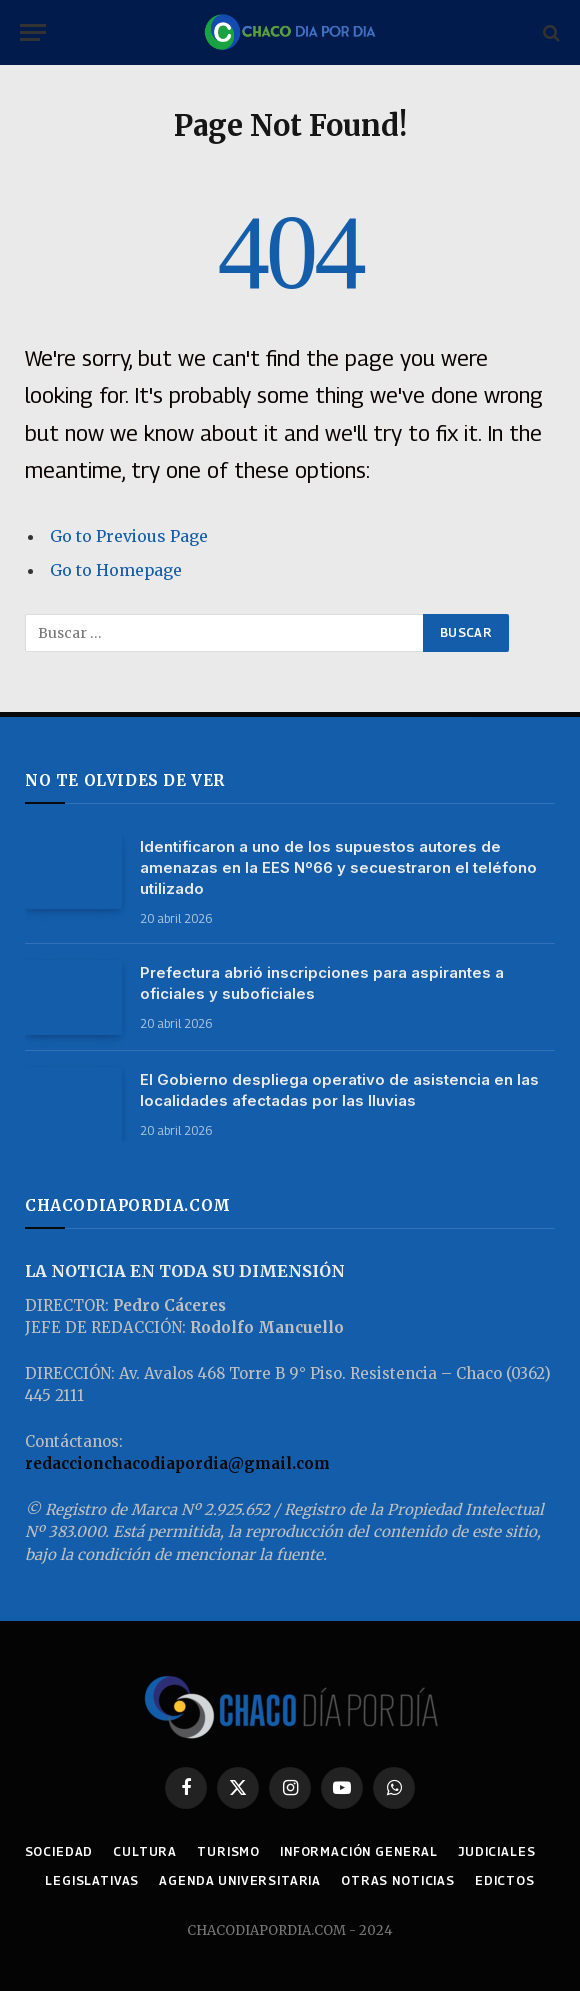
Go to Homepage (116, 570)
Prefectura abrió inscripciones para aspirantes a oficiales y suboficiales (322, 983)
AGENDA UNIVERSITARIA (240, 1880)
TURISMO (228, 1851)
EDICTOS (505, 1880)
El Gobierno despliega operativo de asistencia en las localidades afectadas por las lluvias (339, 1090)
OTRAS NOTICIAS (398, 1880)
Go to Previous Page (129, 536)
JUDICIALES (496, 1851)
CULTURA (145, 1851)
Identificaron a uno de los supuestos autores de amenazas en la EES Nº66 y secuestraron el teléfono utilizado (338, 867)
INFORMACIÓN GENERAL (359, 1851)
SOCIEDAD (59, 1851)
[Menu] (33, 32)
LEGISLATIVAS (92, 1880)
